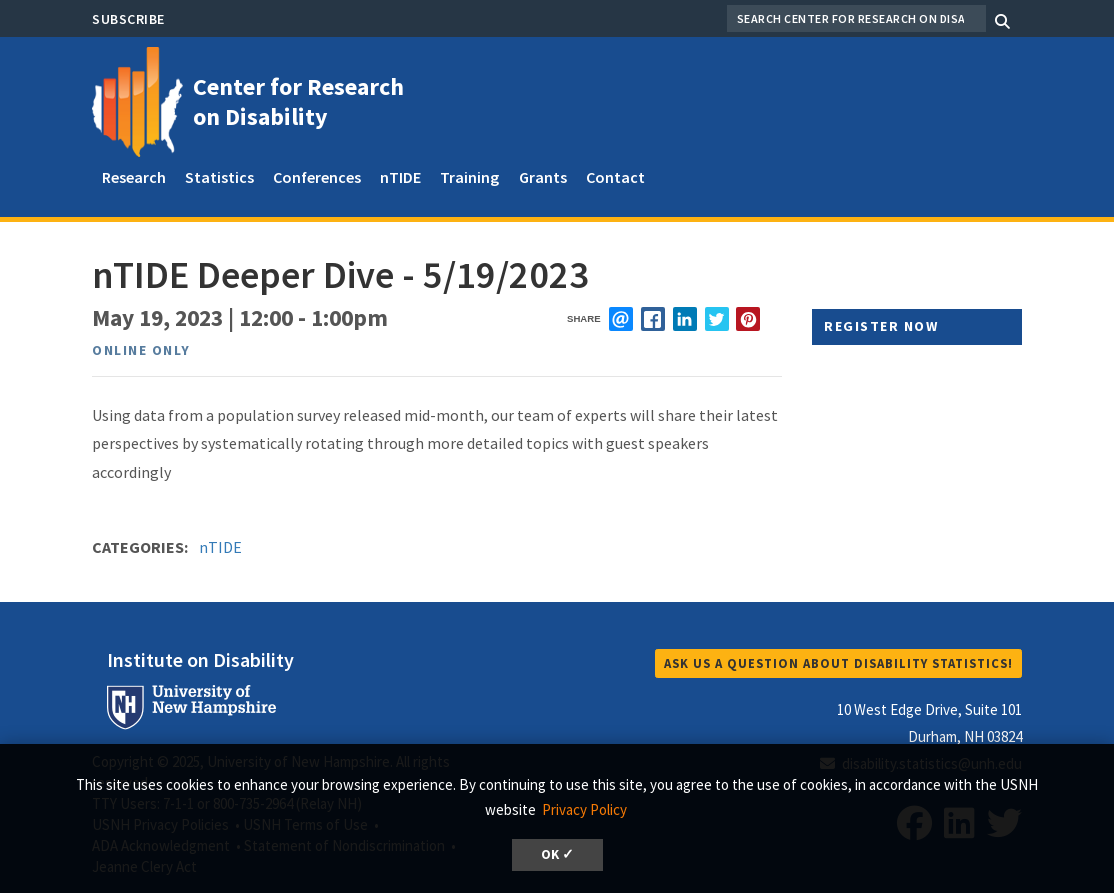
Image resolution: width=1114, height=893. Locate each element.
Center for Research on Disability (298, 101)
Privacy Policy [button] (584, 809)
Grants (543, 177)
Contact (615, 177)
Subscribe (128, 19)
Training (469, 177)
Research (134, 177)
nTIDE (400, 177)
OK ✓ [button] (557, 854)
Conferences (317, 177)
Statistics (219, 177)
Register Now (881, 326)
